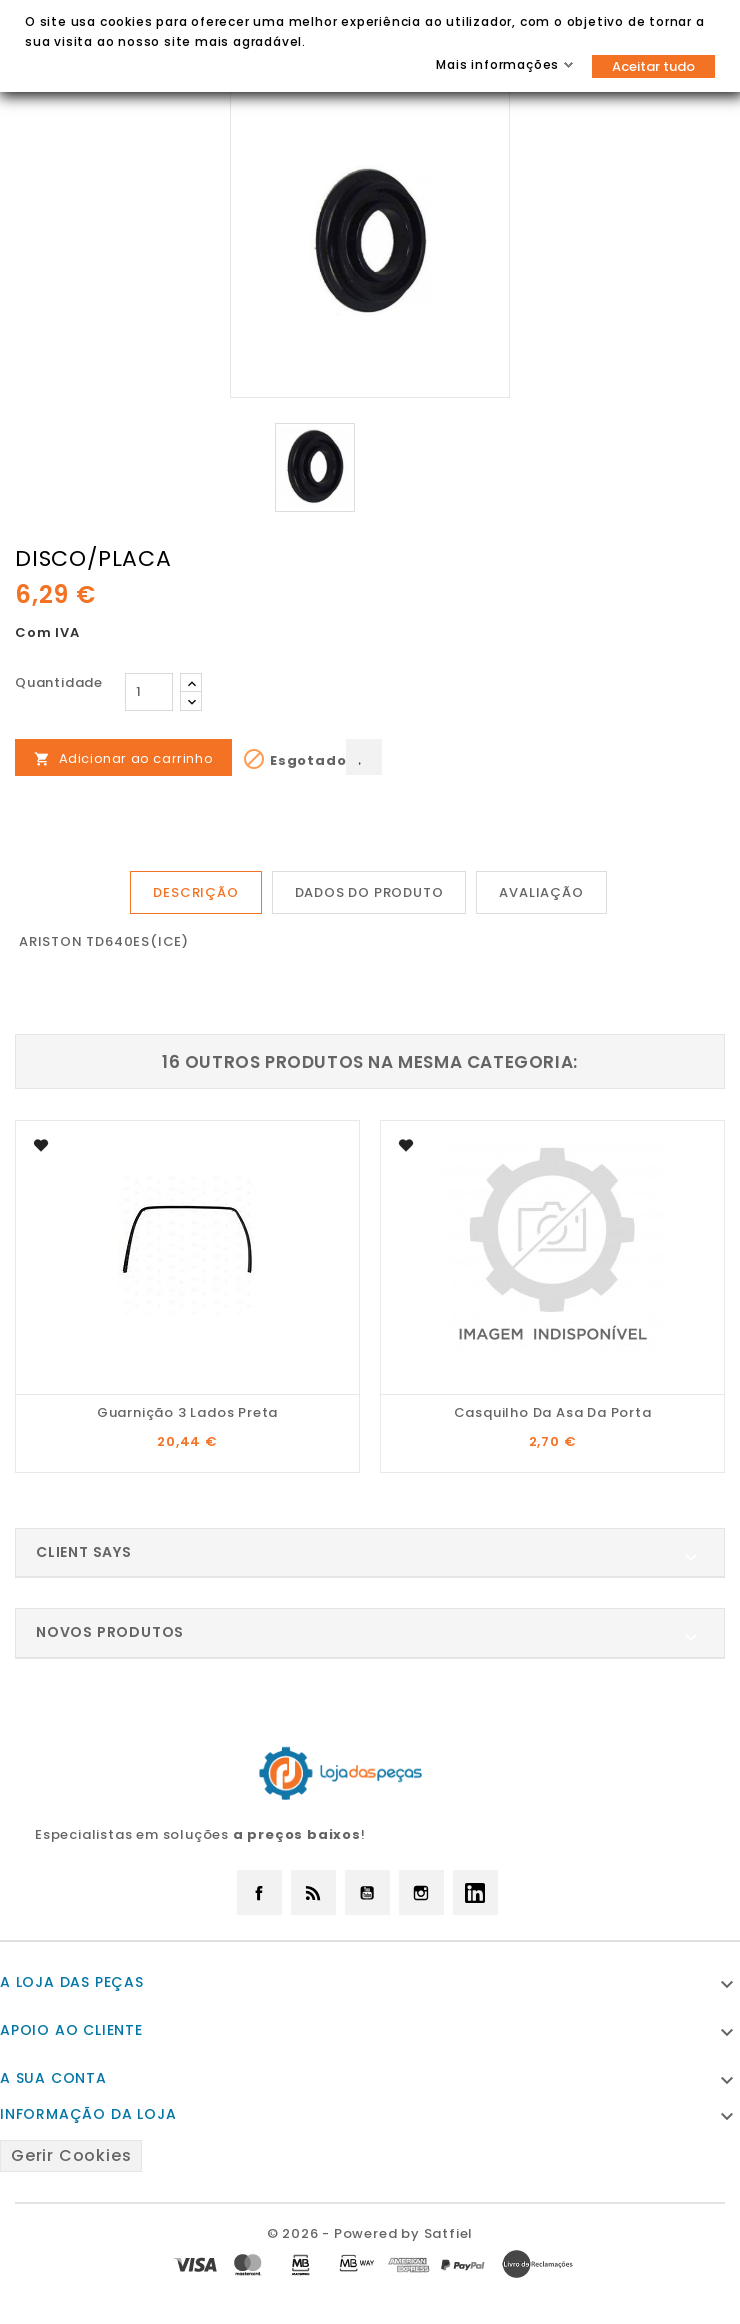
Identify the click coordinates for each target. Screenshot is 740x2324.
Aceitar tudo (653, 66)
